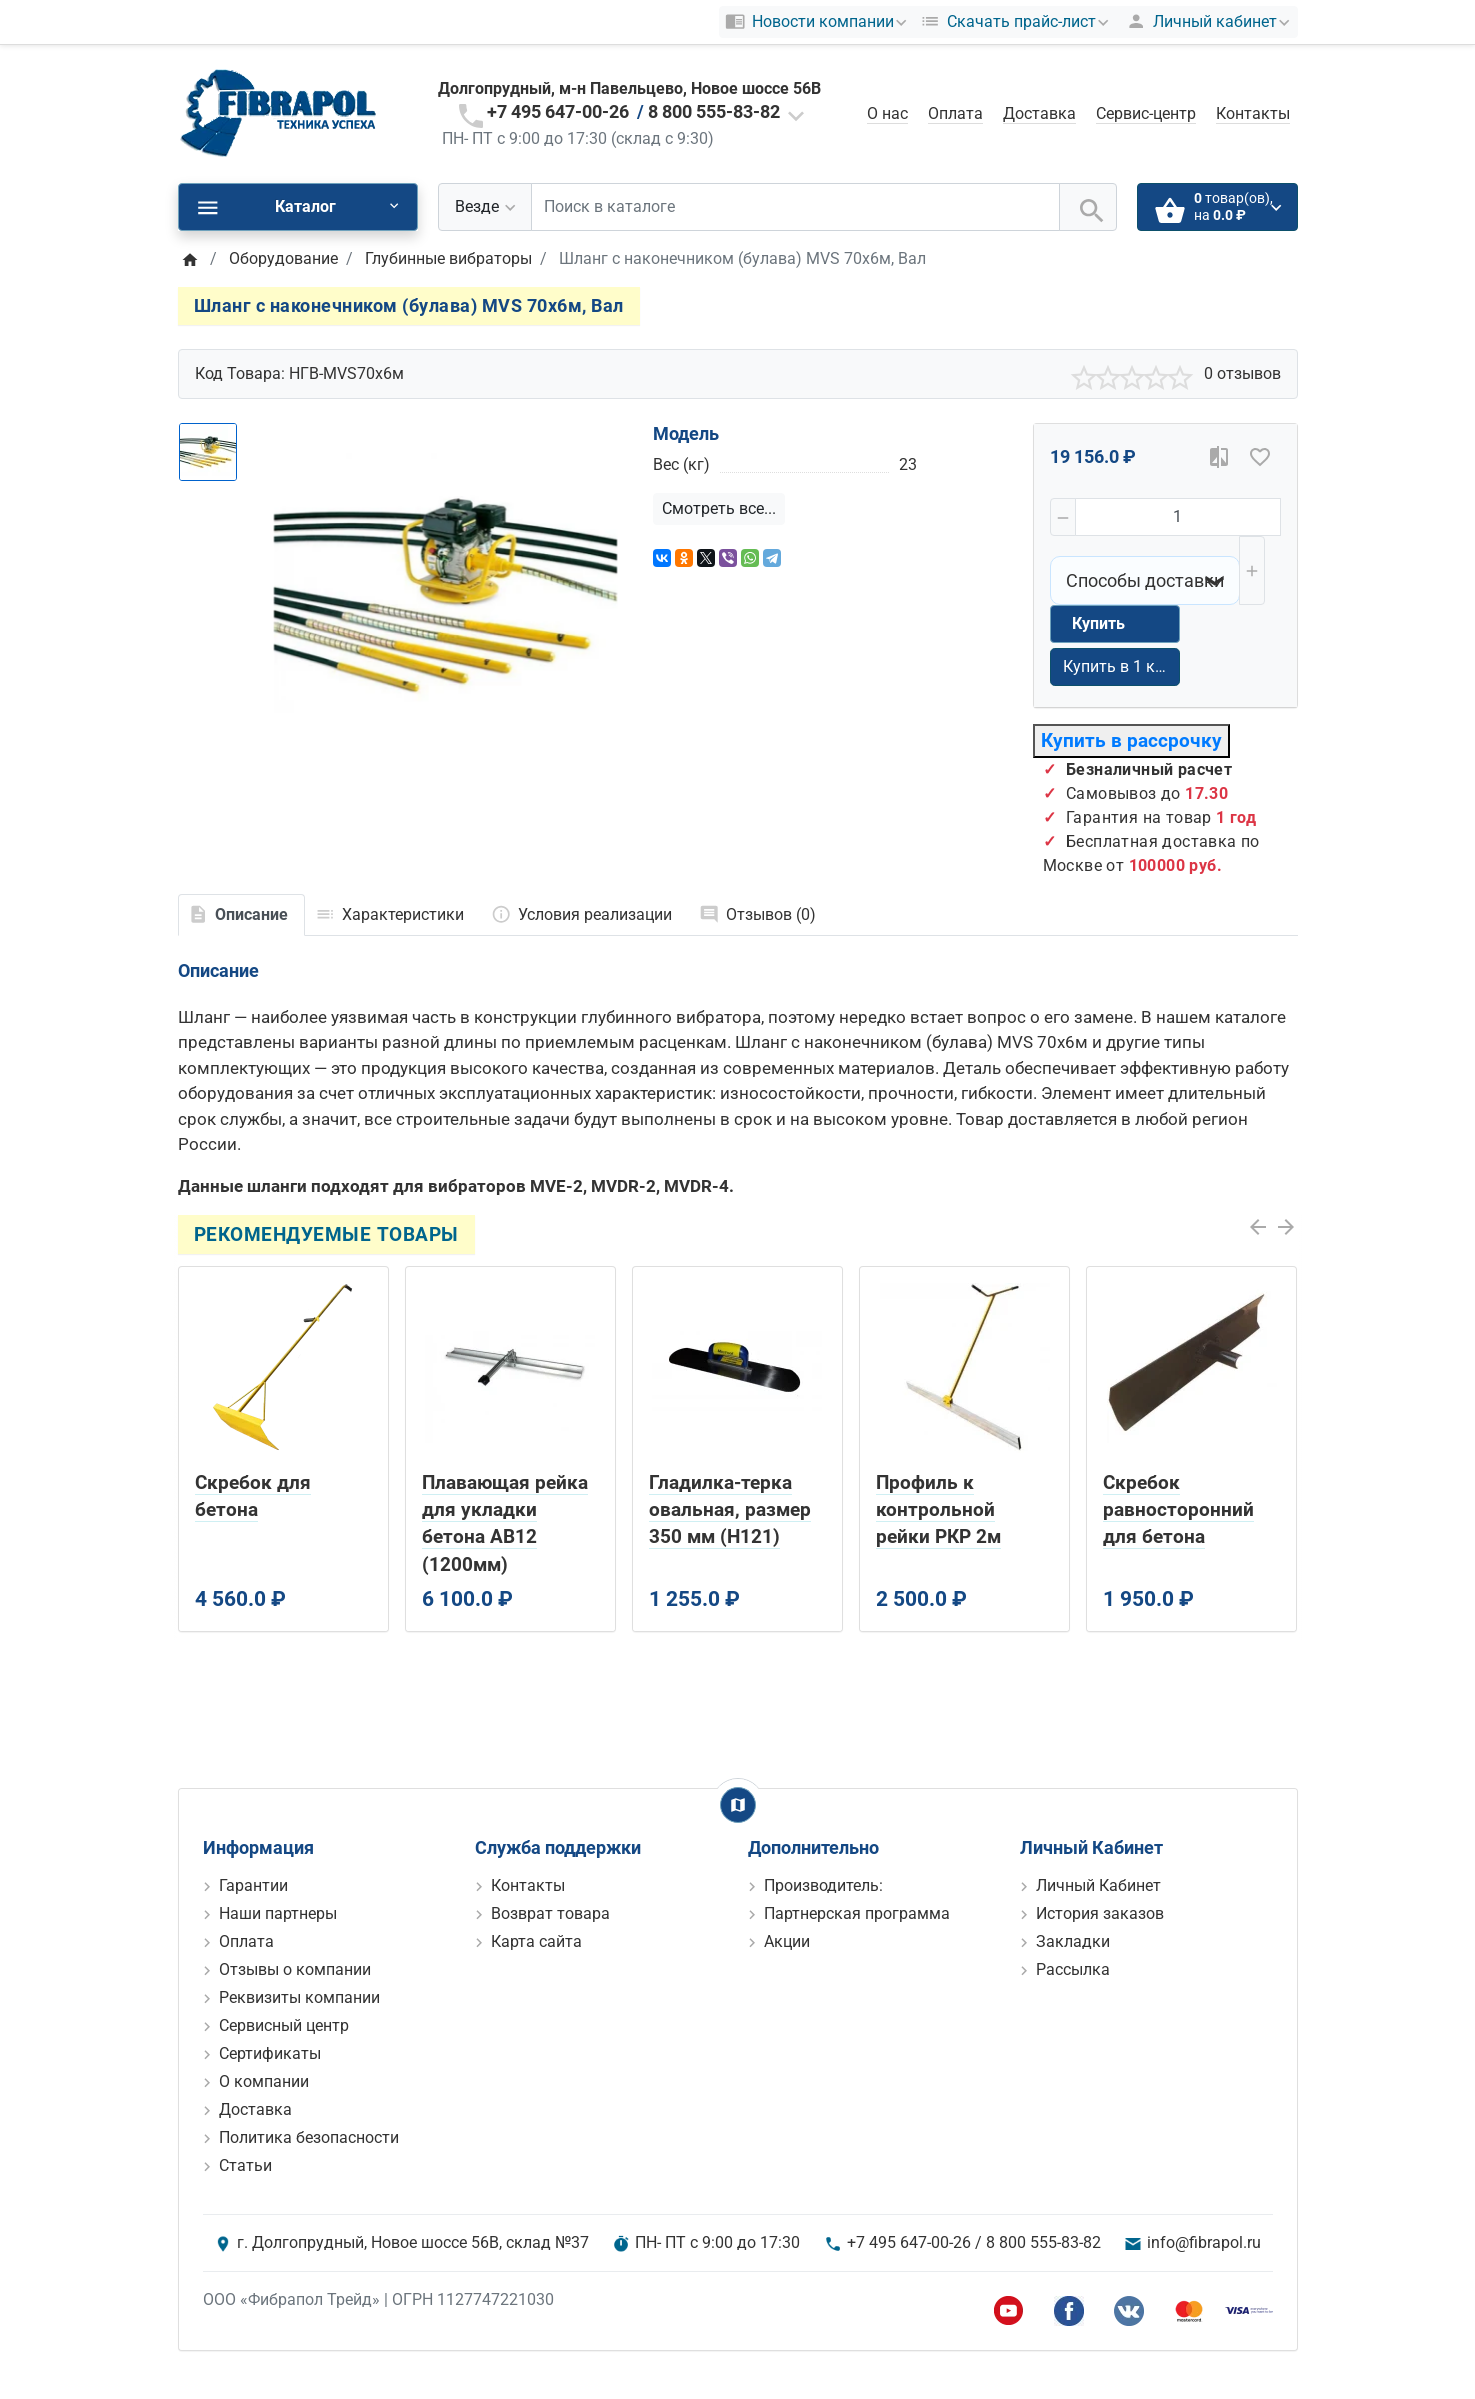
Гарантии (253, 1885)
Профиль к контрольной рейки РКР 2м (938, 1509)
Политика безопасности (309, 2137)
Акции (787, 1941)
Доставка (1039, 113)
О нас (887, 113)
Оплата (955, 113)
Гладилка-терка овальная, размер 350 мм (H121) (730, 1509)
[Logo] (278, 112)
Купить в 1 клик (1122, 666)
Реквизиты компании (299, 1997)
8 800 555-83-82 (714, 111)
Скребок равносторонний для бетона (1178, 1509)
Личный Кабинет (1098, 1885)
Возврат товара (550, 1913)
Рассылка (1073, 1969)
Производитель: (823, 1885)
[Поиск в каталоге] (795, 207)
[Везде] (485, 207)
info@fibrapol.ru (1204, 2242)
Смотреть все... (719, 508)
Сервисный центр (284, 2025)
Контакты (1253, 113)
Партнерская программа (857, 1913)
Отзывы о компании (295, 1969)
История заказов (1100, 1913)
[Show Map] (738, 1805)
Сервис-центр (1146, 113)
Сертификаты (270, 2053)
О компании (264, 2081)
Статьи (245, 2165)
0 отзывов (1242, 373)
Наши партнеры (278, 1913)
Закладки (1073, 1941)
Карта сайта (536, 1941)
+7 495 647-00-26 (558, 111)
